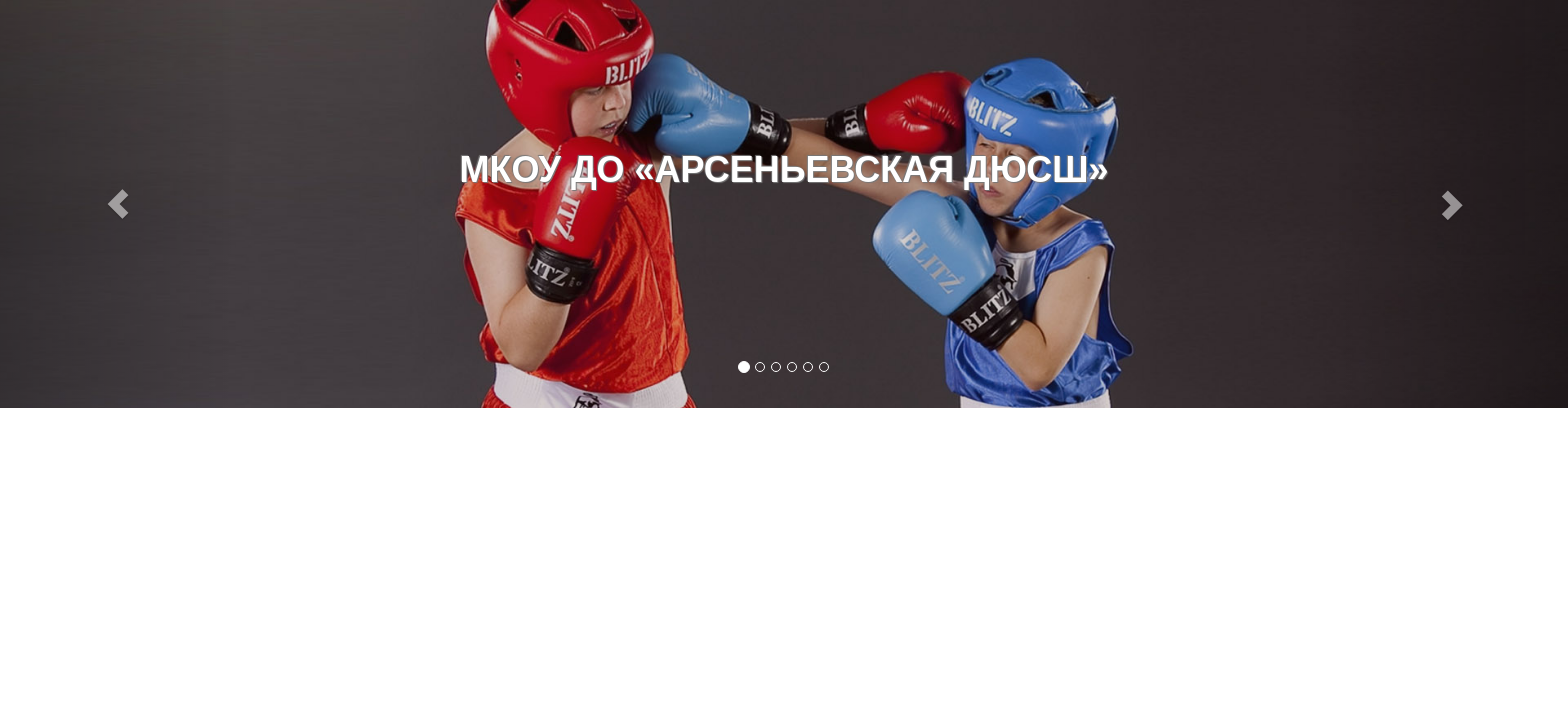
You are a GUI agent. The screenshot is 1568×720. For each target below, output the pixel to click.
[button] (117, 204)
